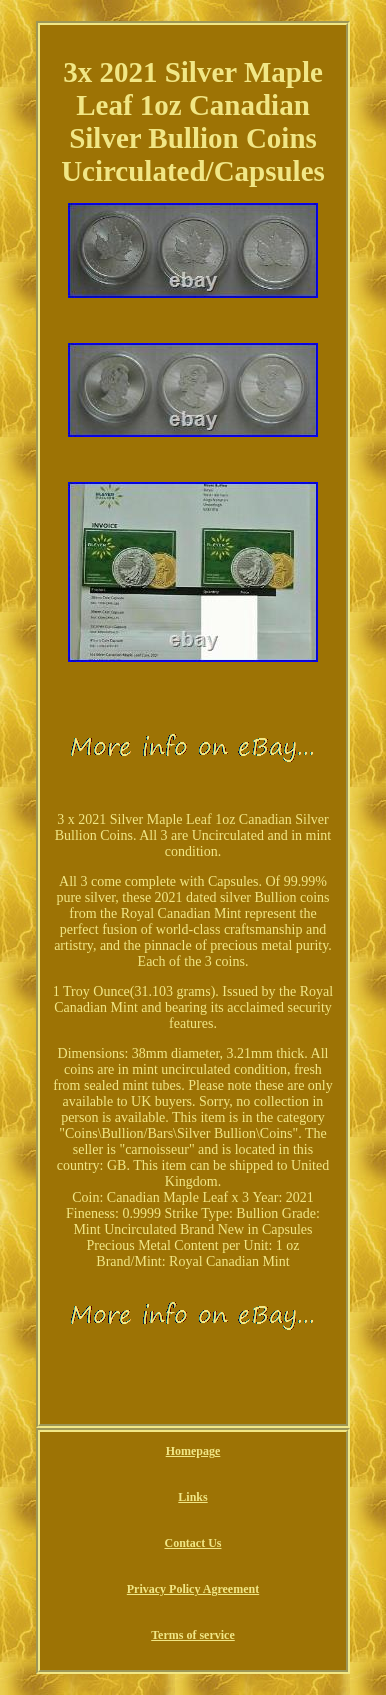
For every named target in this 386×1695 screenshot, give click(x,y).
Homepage (193, 1451)
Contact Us (192, 1543)
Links (192, 1497)
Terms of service (193, 1635)
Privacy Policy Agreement (193, 1589)
